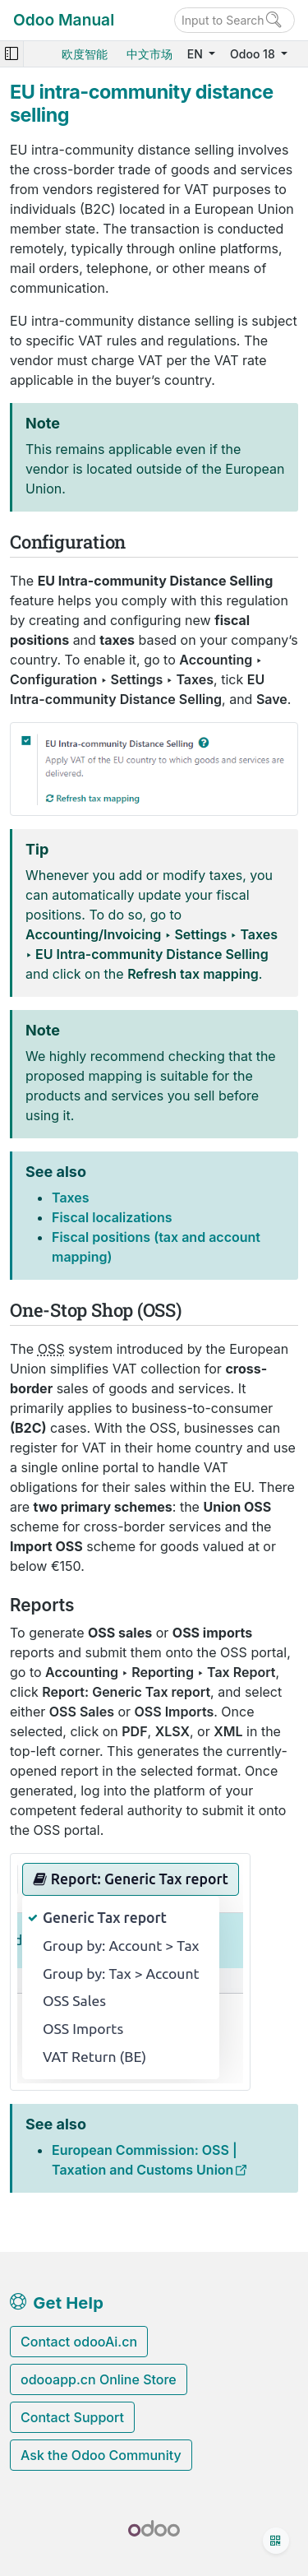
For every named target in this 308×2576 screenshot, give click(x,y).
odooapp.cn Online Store (99, 2379)
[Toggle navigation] (11, 54)
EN (196, 54)
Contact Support (72, 2417)
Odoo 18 (254, 54)
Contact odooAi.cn (79, 2341)
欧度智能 (85, 54)
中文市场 (149, 54)
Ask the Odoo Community (101, 2455)
